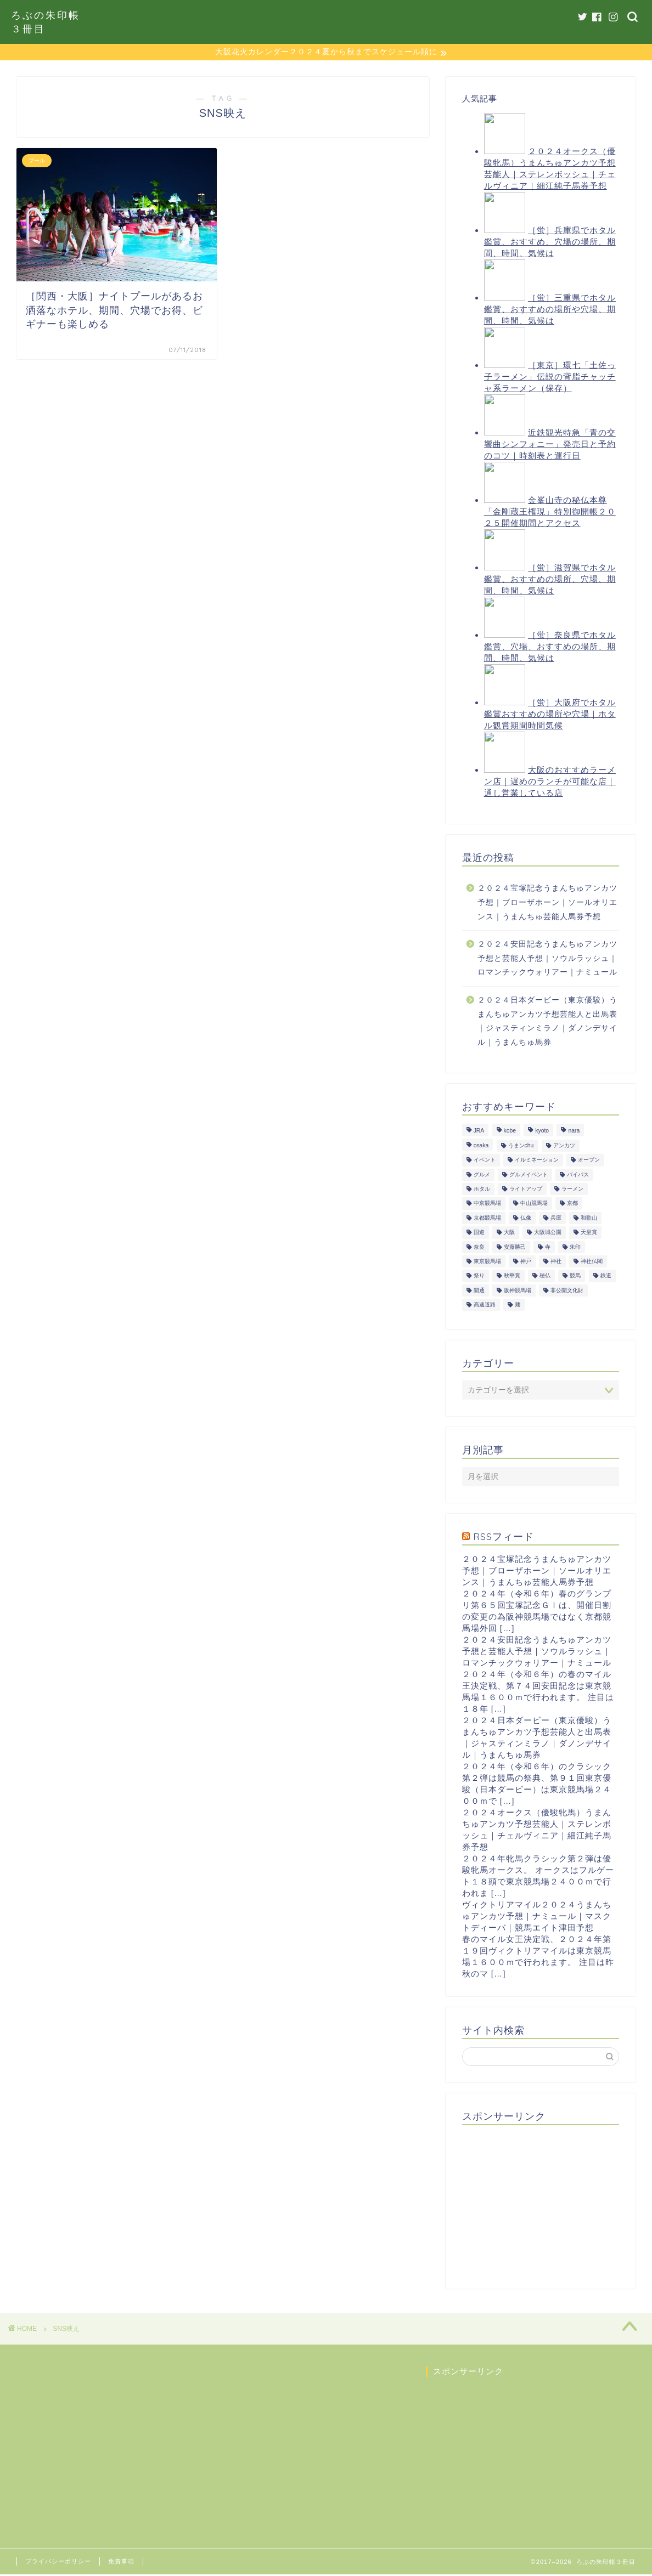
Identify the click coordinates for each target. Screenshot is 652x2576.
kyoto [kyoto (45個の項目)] (542, 1133)
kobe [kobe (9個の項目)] (510, 1133)
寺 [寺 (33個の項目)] (547, 1248)
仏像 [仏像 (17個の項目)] (525, 1219)
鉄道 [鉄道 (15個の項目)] (605, 1278)
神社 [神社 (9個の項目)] (555, 1263)
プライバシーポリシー (58, 2563)
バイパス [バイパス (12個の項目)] (578, 1176)
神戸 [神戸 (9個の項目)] (525, 1263)
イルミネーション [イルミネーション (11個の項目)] (537, 1161)
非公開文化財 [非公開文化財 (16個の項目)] (566, 1292)
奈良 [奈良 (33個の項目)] (479, 1248)
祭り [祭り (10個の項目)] (479, 1278)
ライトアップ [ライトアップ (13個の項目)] (525, 1190)
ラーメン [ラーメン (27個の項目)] (572, 1190)
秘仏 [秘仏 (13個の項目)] (544, 1278)
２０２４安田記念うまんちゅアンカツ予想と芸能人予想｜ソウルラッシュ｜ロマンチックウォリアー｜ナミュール (547, 960)
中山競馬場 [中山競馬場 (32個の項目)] (534, 1205)
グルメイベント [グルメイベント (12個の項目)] (528, 1176)
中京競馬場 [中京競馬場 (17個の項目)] (487, 1205)
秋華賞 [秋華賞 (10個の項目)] (512, 1278)
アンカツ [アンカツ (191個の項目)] (564, 1147)
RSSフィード (503, 1538)
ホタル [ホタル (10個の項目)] (482, 1190)
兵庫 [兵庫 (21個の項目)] (555, 1219)
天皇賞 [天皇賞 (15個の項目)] (589, 1234)
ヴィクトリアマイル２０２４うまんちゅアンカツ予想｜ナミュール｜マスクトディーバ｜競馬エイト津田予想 (536, 1917)
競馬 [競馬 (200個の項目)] (575, 1278)
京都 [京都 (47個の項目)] (572, 1205)
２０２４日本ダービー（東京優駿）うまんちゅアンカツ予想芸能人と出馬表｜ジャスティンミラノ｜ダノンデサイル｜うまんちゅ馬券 (547, 1023)
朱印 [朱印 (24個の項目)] (575, 1248)
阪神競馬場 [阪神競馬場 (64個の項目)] (517, 1292)
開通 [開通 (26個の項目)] (479, 1292)
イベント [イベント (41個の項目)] (485, 1161)
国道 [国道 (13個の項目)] (479, 1234)
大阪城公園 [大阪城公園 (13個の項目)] (547, 1234)
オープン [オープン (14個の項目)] (589, 1161)
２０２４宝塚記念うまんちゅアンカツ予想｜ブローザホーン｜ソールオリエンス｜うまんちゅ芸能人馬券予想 (547, 904)
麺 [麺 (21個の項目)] (517, 1306)
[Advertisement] (544, 2203)
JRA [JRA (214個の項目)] (479, 1133)
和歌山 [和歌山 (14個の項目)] (589, 1219)
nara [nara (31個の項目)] (574, 1133)
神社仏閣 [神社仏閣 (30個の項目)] (592, 1263)
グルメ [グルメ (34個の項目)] (482, 1176)
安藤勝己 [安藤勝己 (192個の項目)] (515, 1248)
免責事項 (121, 2563)
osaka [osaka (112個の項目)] (481, 1147)
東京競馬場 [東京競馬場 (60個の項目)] (487, 1263)
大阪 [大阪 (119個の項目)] (509, 1234)
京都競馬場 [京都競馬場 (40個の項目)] (487, 1219)
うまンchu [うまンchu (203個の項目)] (521, 1147)
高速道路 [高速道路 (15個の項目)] (485, 1306)
